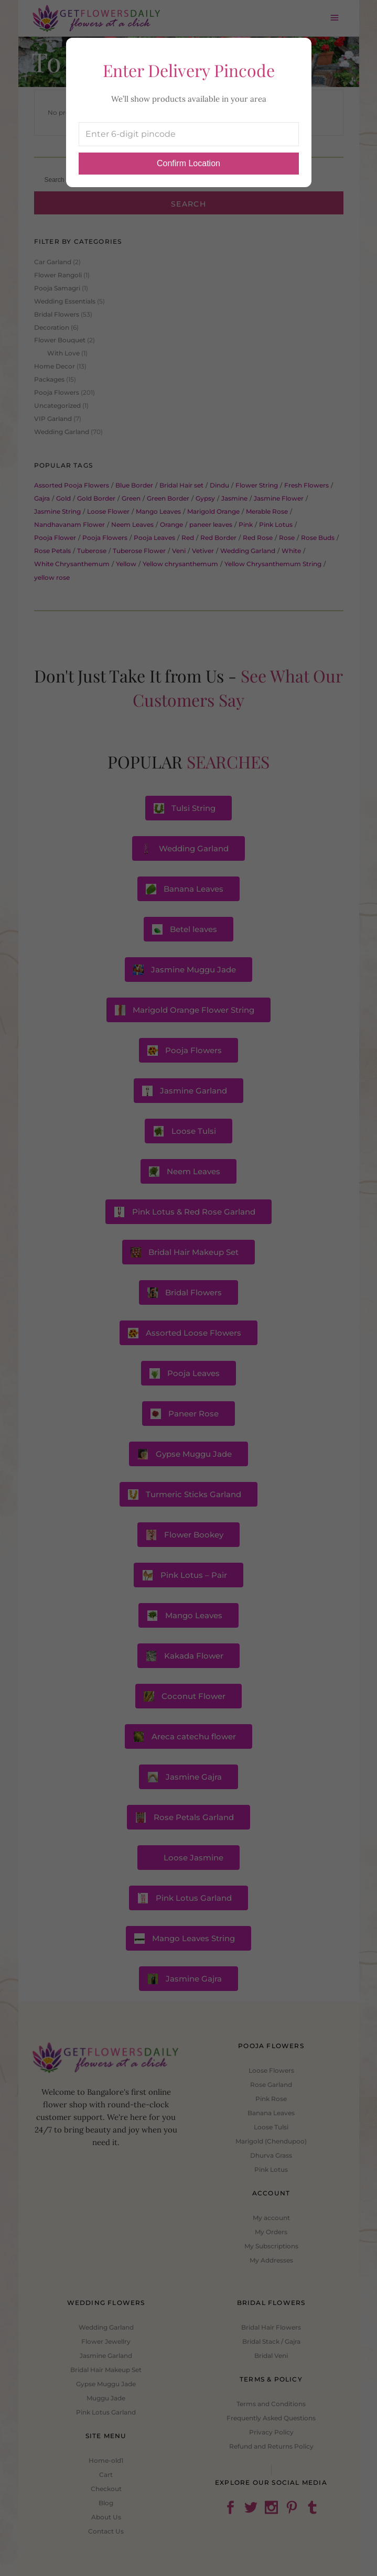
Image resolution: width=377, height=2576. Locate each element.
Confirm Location (188, 163)
